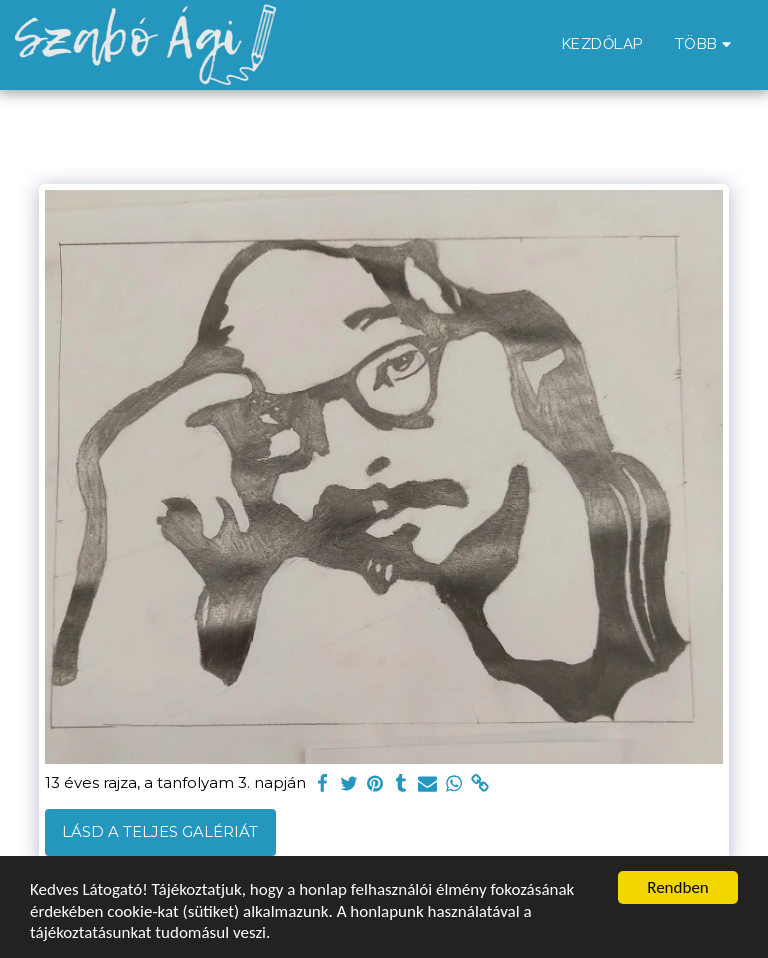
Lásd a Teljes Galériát (160, 831)
